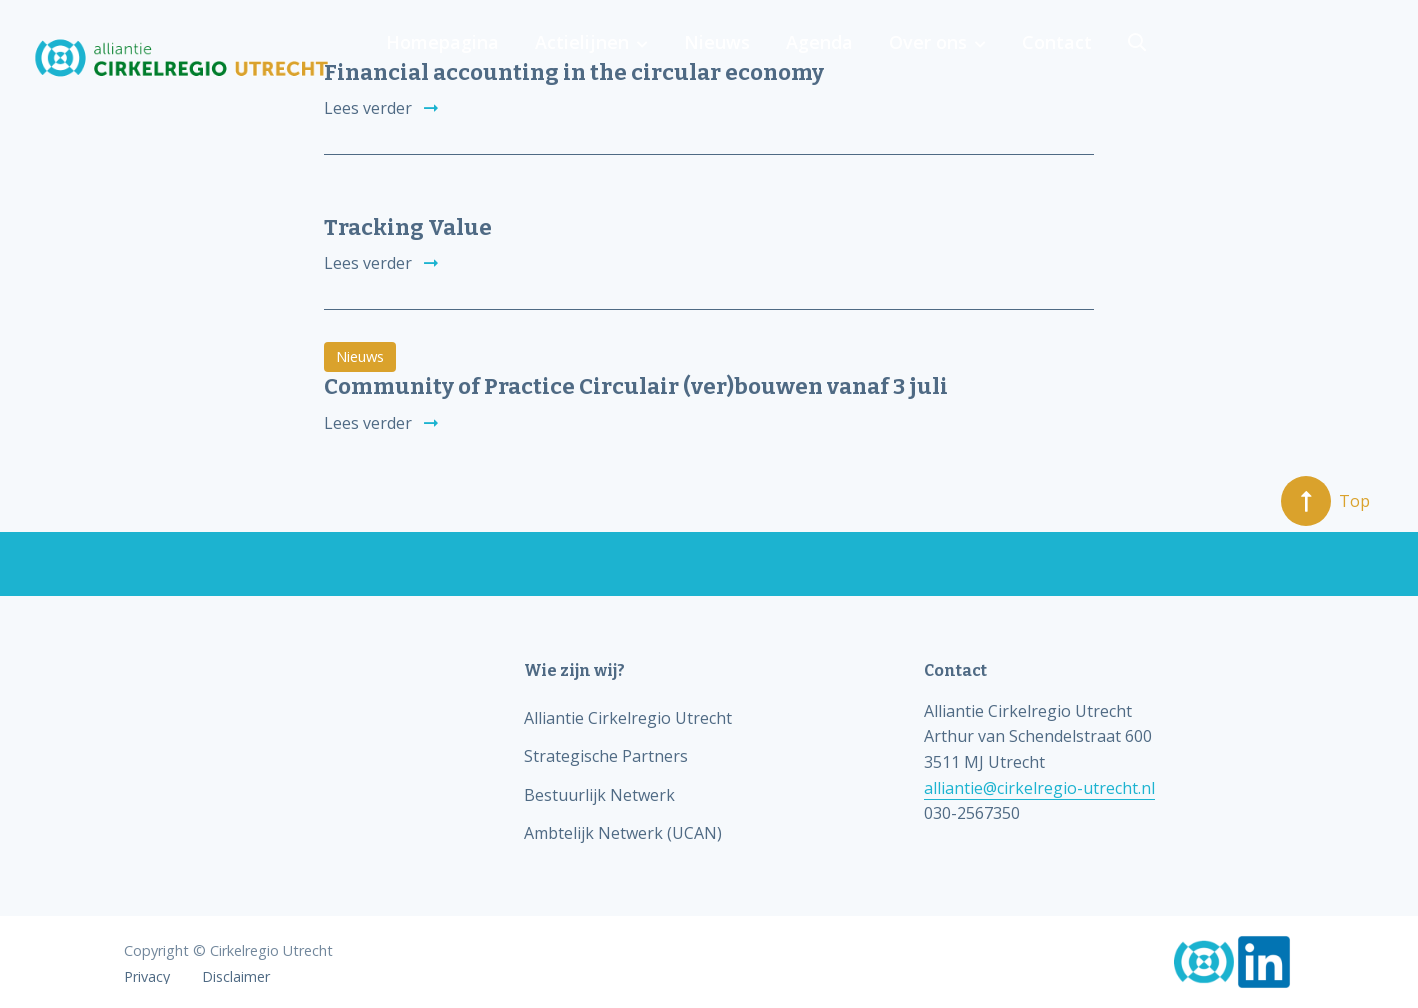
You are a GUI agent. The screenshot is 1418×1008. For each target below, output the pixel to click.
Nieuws (974, 58)
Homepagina (707, 58)
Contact (1302, 58)
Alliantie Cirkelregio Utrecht (628, 718)
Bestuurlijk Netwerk (599, 795)
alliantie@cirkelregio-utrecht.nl (1039, 788)
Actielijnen (843, 58)
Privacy (147, 977)
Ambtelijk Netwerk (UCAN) (623, 833)
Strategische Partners (606, 756)
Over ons (1177, 58)
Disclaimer (236, 977)
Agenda (1072, 58)
